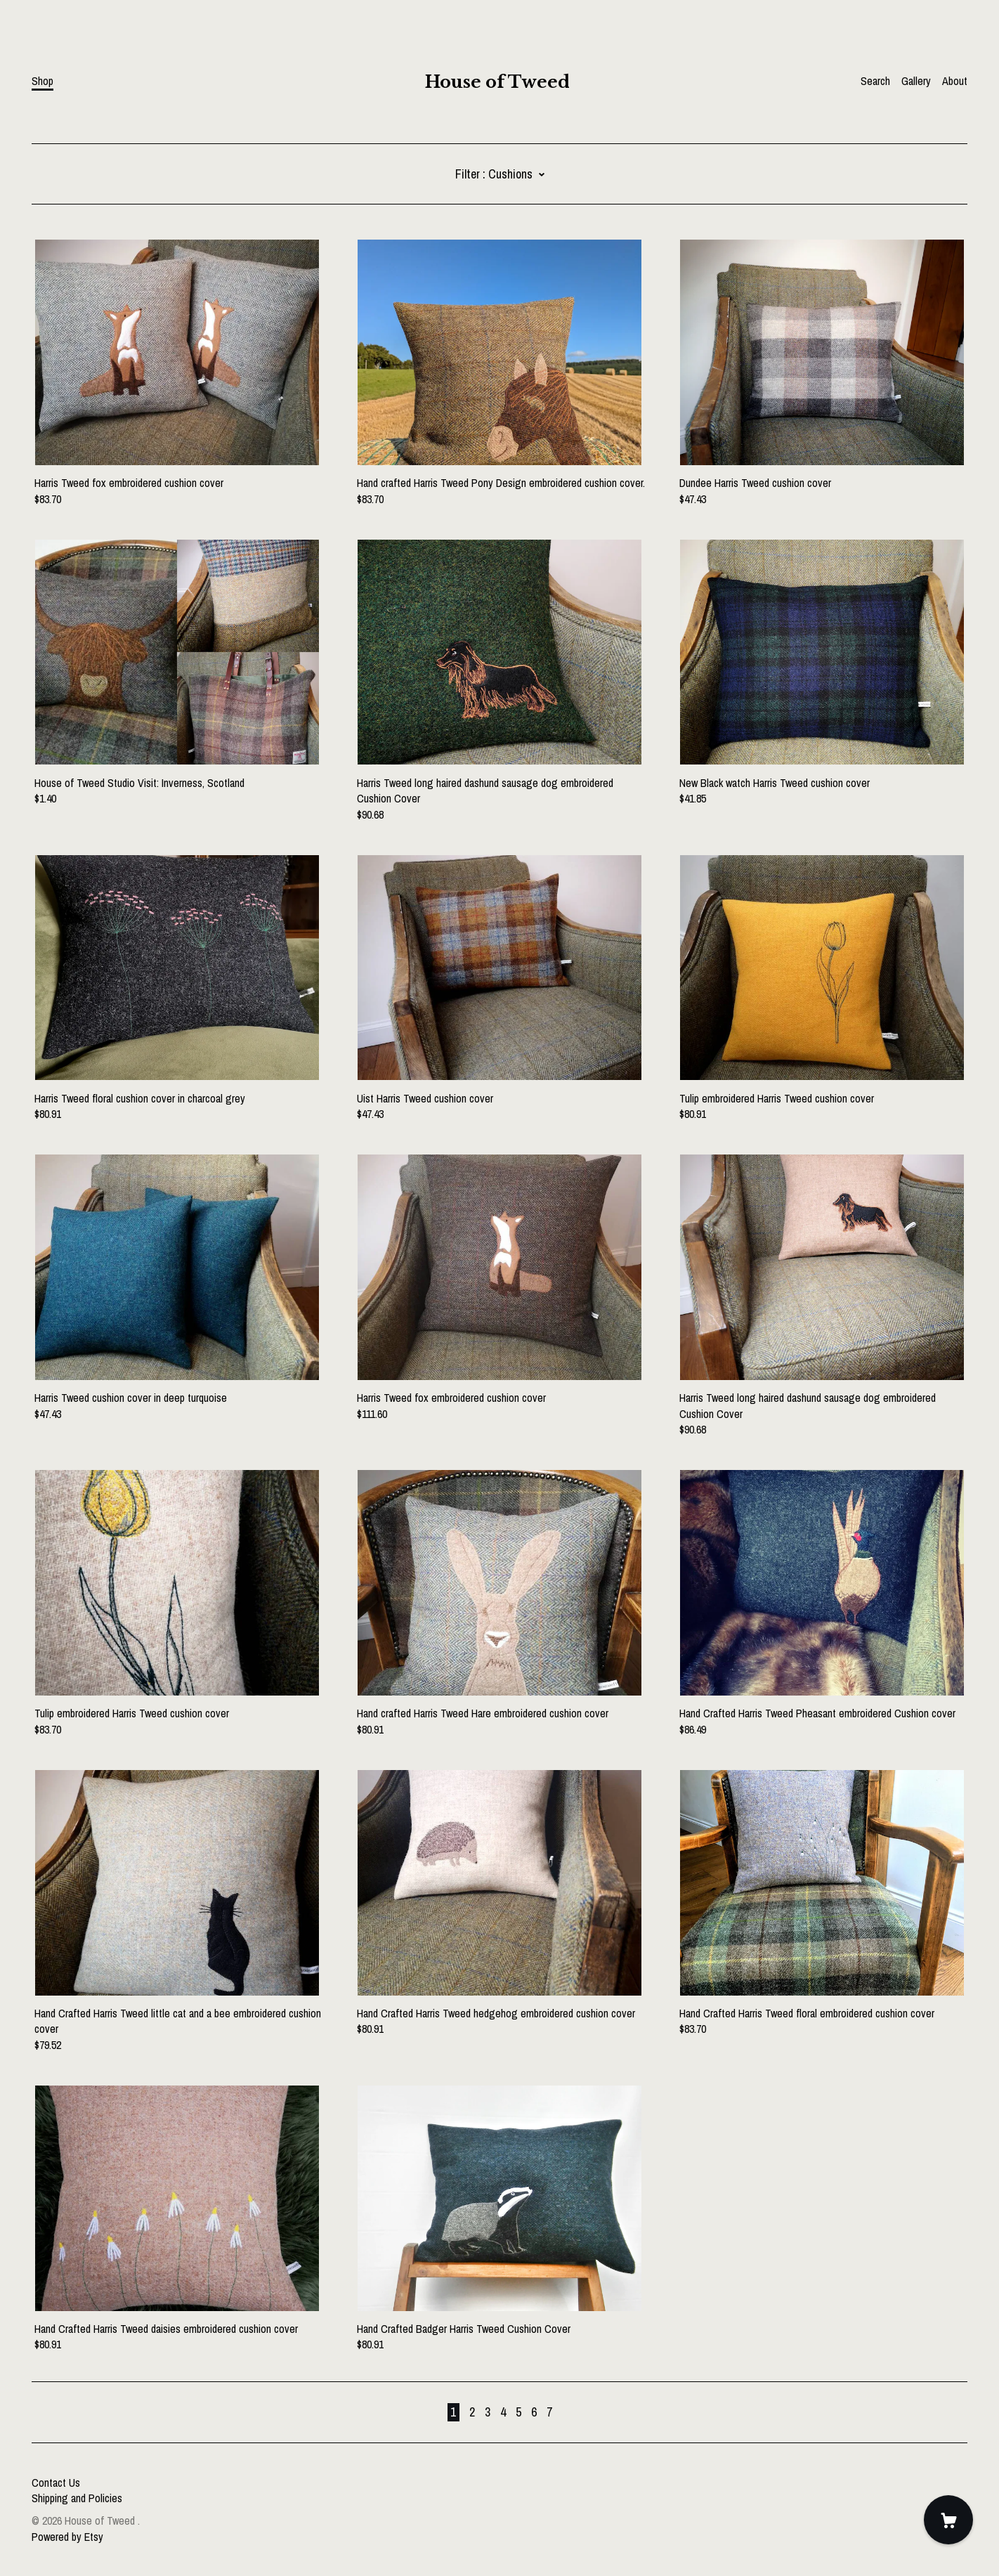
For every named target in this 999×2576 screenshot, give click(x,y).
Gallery (916, 81)
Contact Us (56, 2482)
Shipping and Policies (77, 2498)
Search (875, 81)
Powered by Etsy (67, 2536)
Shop (42, 81)
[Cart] (948, 2519)
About (954, 81)
